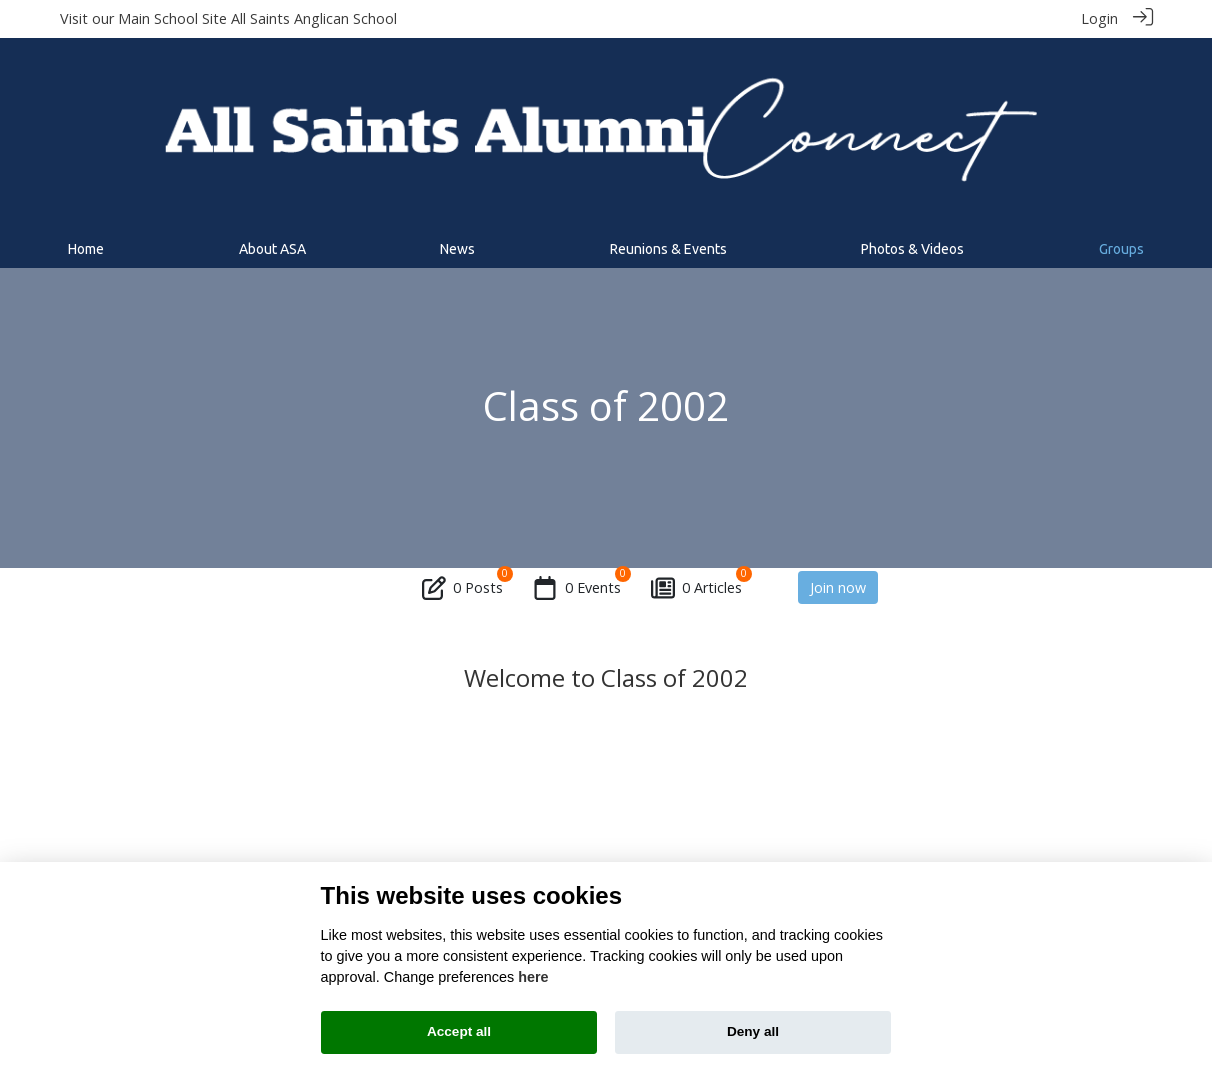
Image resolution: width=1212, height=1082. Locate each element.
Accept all (459, 1031)
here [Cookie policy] (533, 977)
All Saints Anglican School (314, 18)
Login (1099, 18)
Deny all (753, 1031)
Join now (838, 586)
